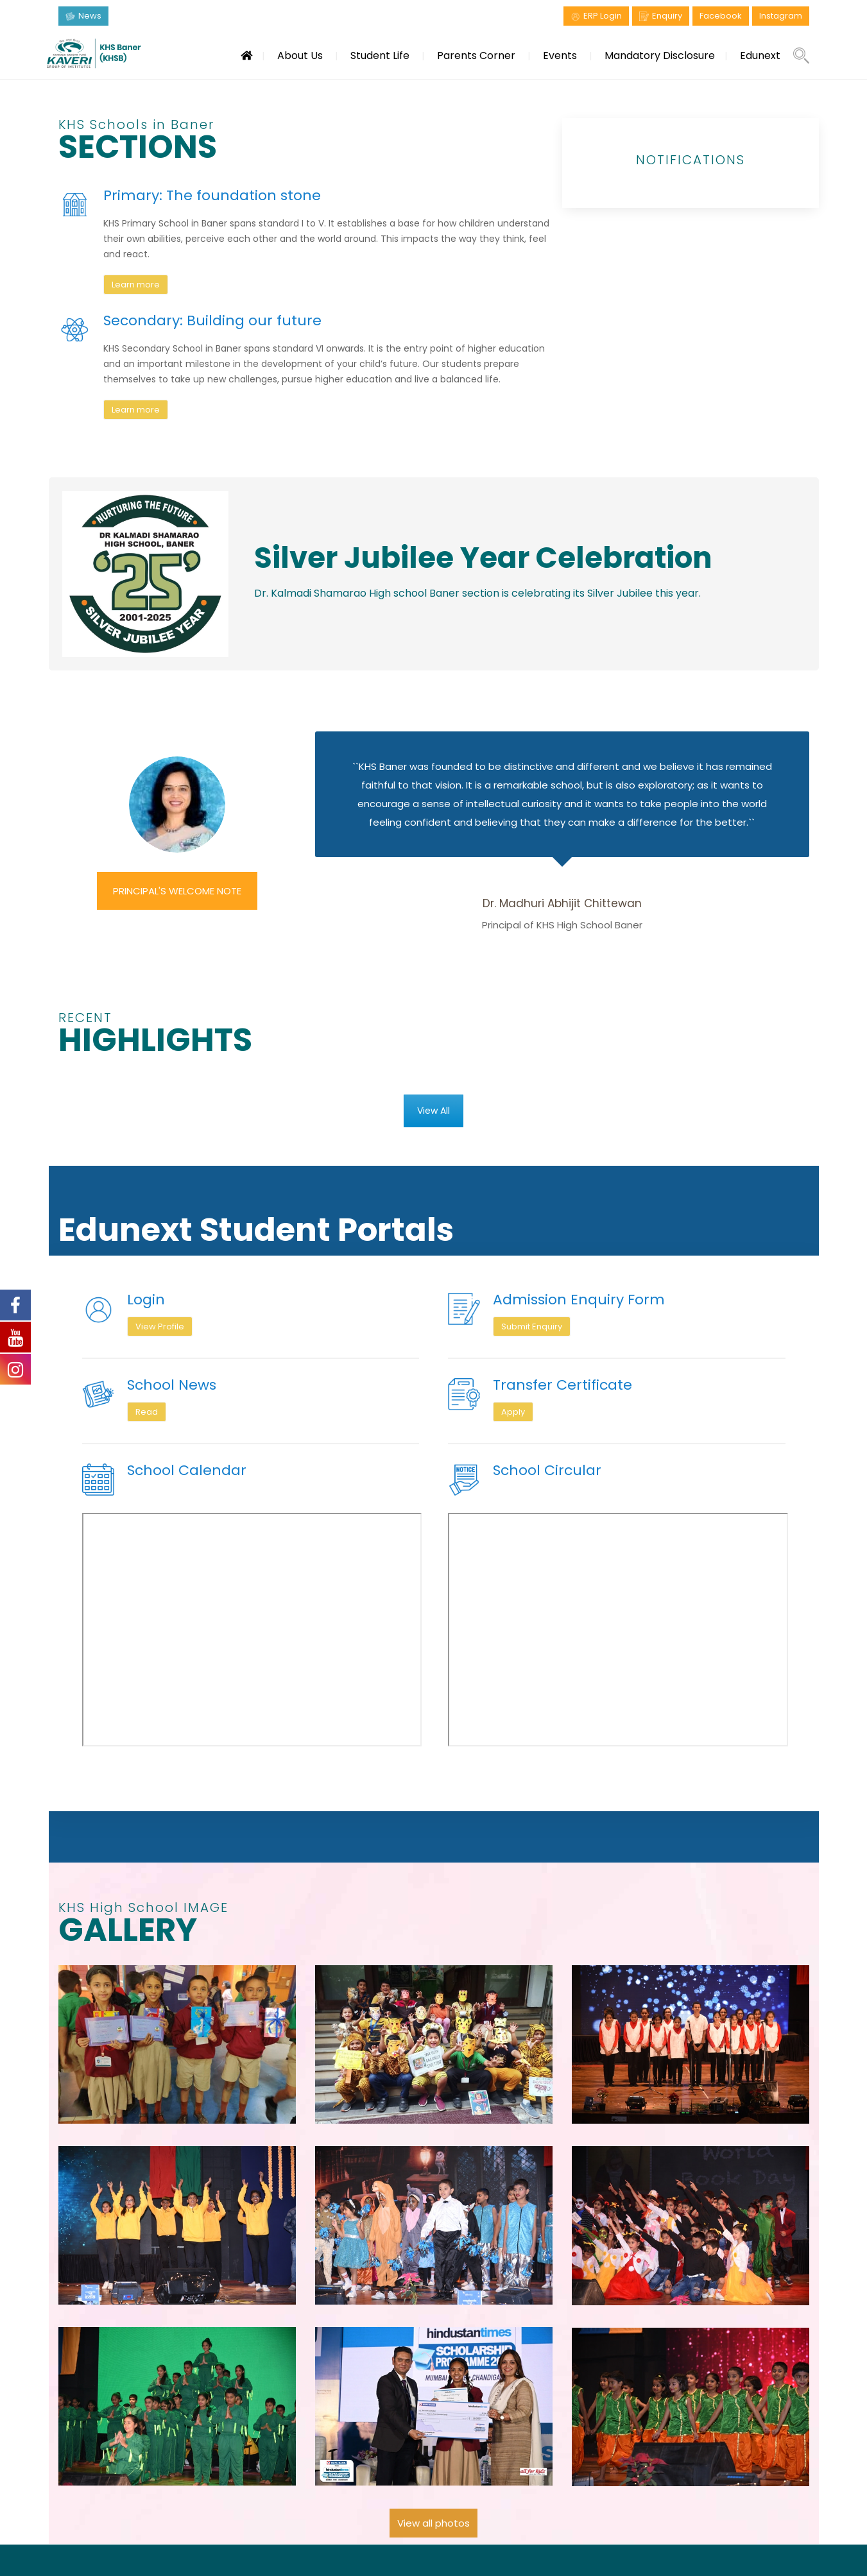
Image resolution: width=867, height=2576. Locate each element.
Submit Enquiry (531, 1326)
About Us (300, 55)
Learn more (136, 284)
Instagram (780, 16)
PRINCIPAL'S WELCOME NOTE (177, 891)
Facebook (721, 16)
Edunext (760, 55)
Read (146, 1412)
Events (560, 55)
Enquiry (667, 16)
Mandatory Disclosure (660, 55)
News (89, 16)
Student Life (379, 55)
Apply (513, 1412)
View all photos (433, 2523)
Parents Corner (476, 55)
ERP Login (602, 16)
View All (433, 1110)
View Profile (159, 1326)
